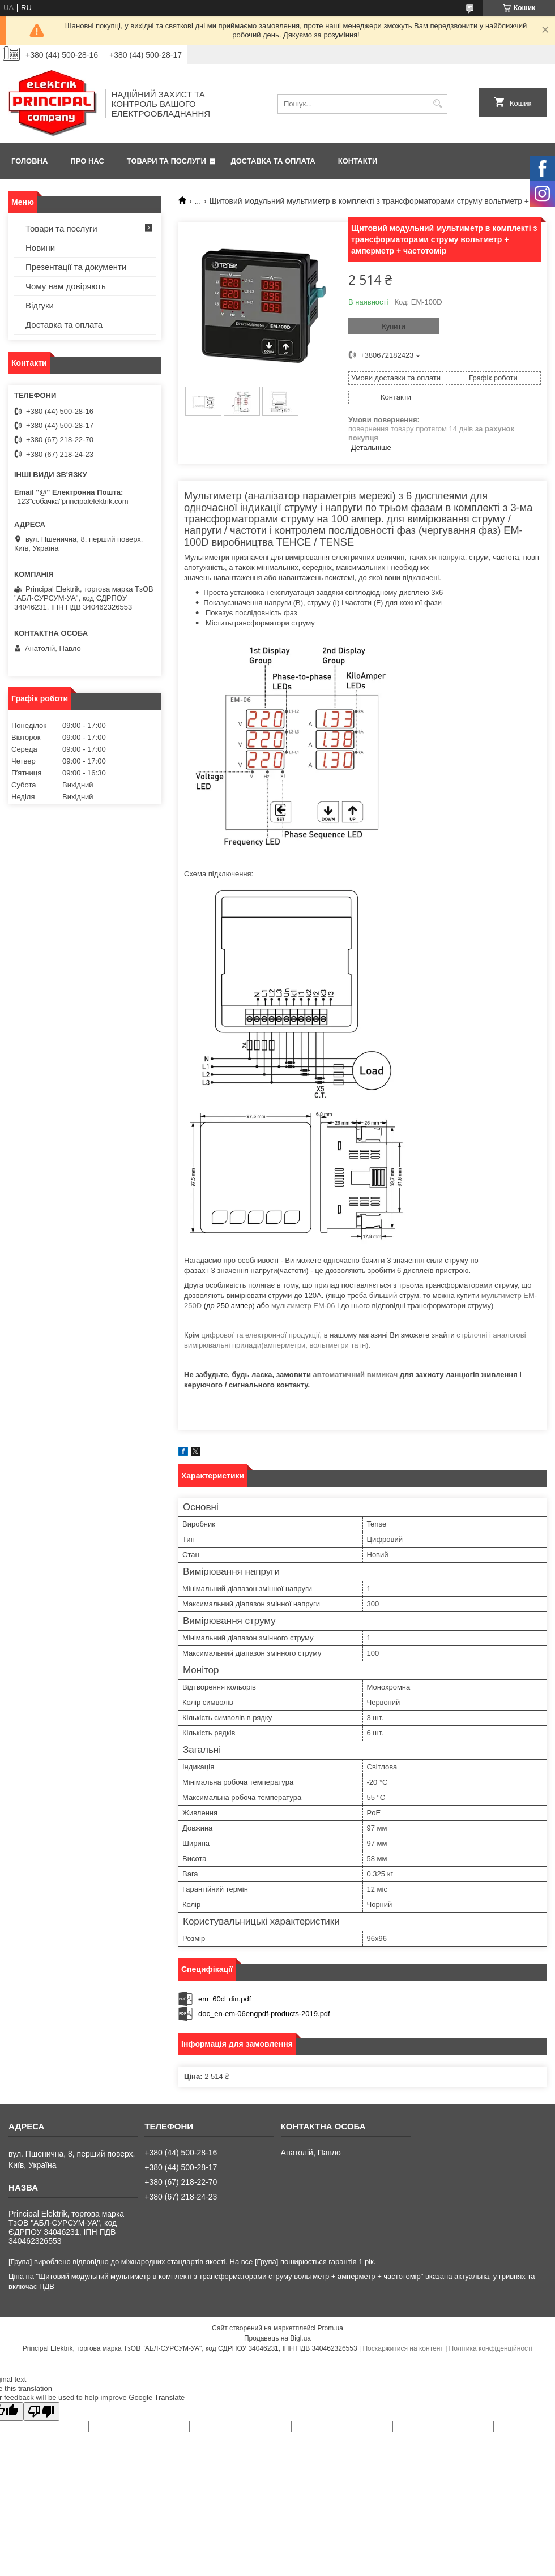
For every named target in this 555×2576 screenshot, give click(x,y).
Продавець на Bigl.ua (277, 2338)
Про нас (87, 161)
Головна (29, 161)
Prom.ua (330, 2328)
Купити (393, 326)
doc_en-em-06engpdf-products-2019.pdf (264, 2013)
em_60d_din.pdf (224, 1999)
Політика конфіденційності (491, 2348)
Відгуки (39, 305)
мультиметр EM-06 (303, 1305)
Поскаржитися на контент (402, 2348)
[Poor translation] (41, 2411)
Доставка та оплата (273, 161)
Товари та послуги (166, 161)
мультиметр (502, 1295)
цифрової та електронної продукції (260, 1335)
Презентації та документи (75, 267)
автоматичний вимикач (355, 1374)
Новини (40, 247)
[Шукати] (437, 104)
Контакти (358, 161)
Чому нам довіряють (65, 286)
